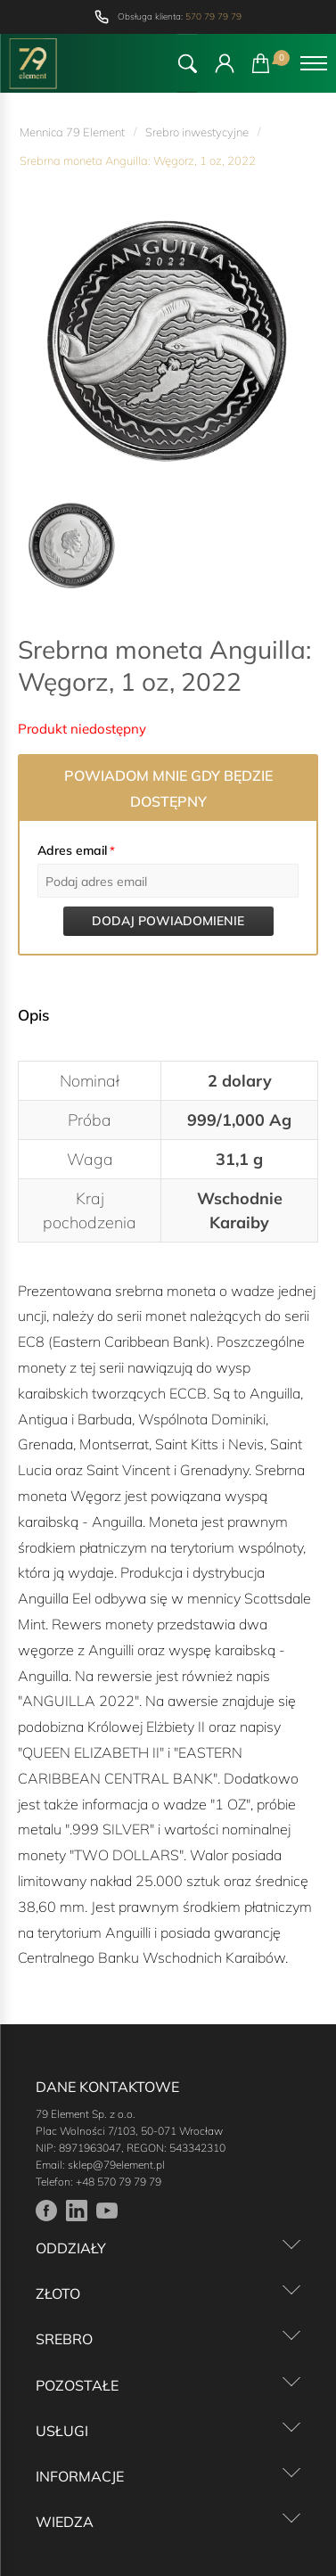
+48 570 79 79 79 (118, 2181)
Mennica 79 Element (72, 132)
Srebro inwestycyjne (197, 132)
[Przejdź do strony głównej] (32, 63)
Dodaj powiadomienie (168, 921)
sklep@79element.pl (116, 2164)
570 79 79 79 (213, 16)
